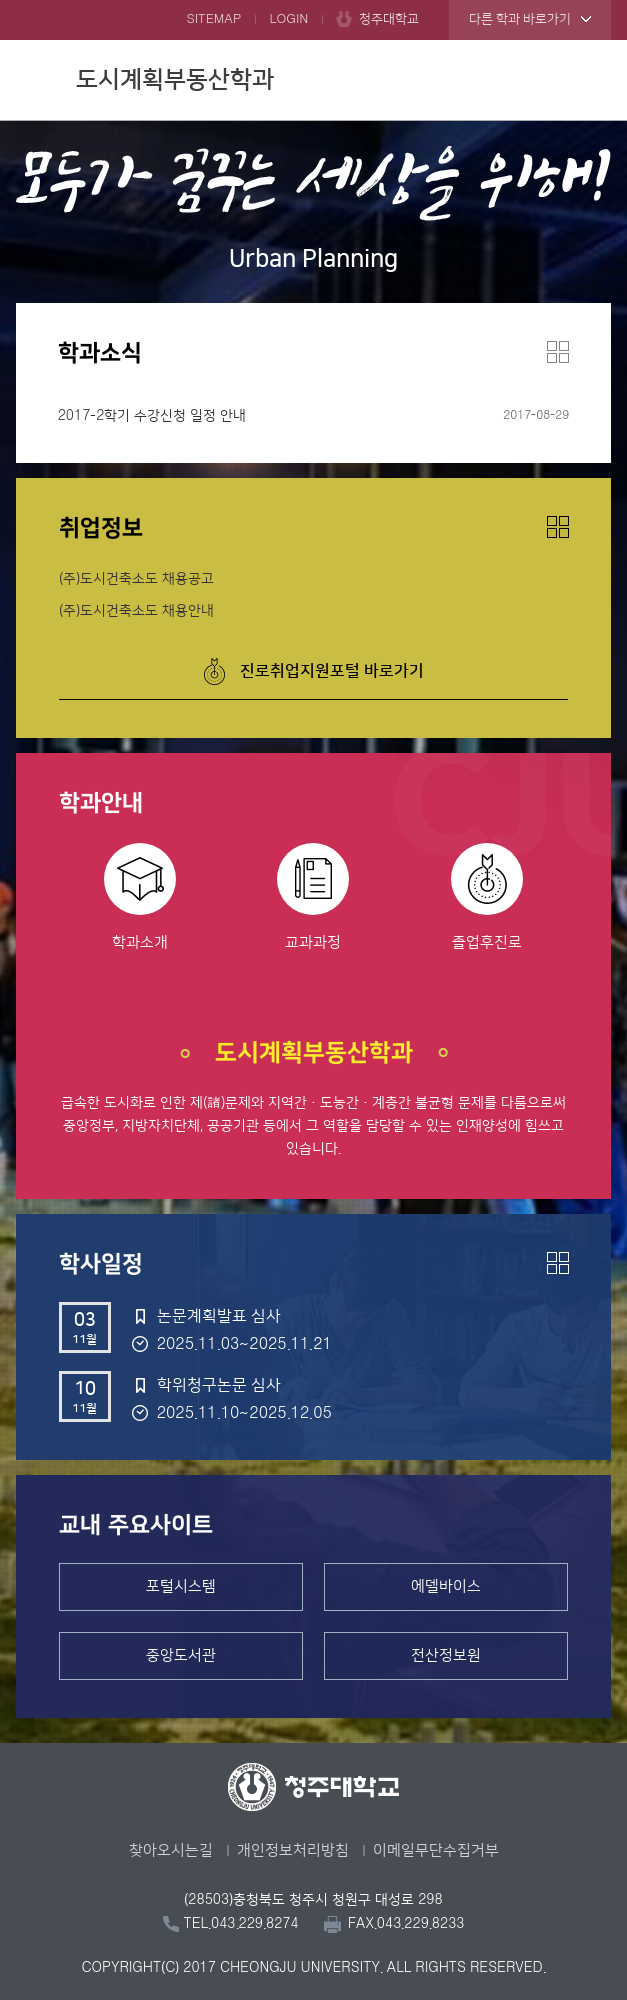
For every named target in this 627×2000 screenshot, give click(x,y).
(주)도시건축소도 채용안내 (136, 611)
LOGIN (288, 19)
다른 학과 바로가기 (520, 19)
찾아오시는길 (171, 1850)
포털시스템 (181, 1586)
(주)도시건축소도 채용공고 (136, 579)
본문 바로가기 (313, 1)
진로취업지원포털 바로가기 (332, 671)
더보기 (558, 352)
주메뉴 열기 (591, 77)
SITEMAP (213, 19)
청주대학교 (389, 19)
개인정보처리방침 (293, 1850)
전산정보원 (446, 1655)
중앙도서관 (181, 1655)
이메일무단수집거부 (436, 1850)
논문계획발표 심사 (219, 1316)
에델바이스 (446, 1586)
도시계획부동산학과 (175, 80)
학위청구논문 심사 (219, 1385)
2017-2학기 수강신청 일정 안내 (152, 416)
